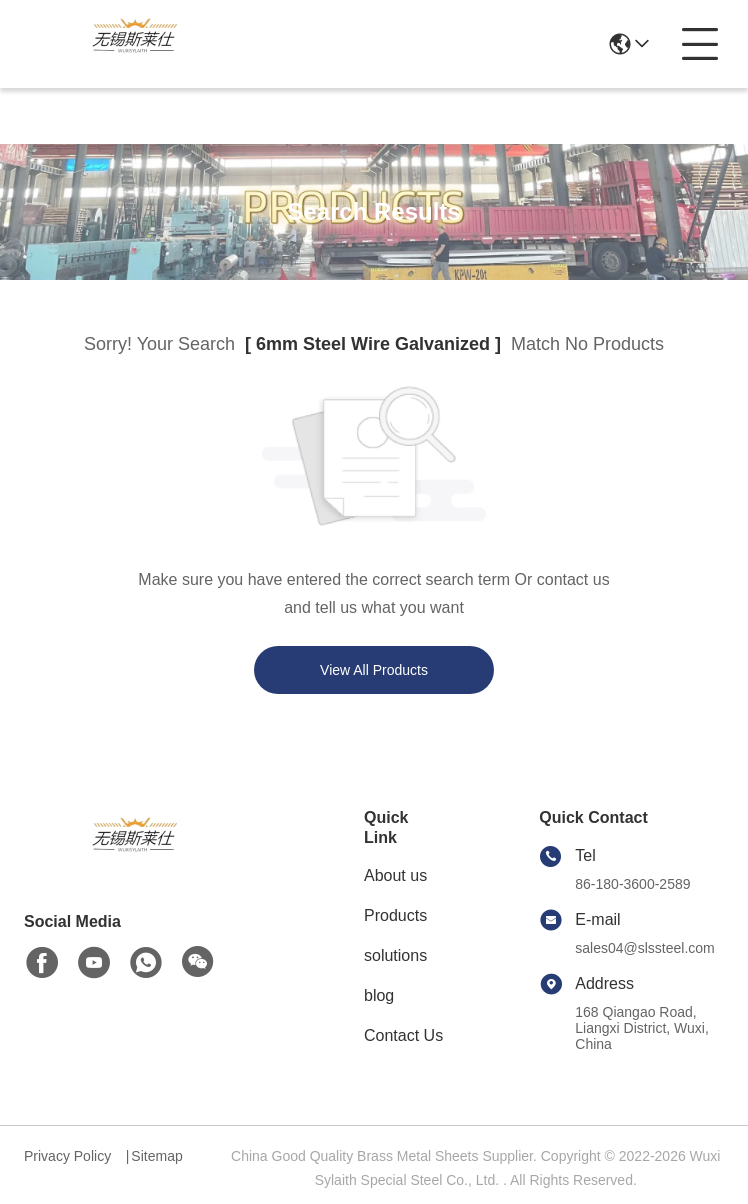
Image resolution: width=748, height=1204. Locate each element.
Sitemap (156, 1156)
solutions (395, 955)
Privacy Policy (67, 1156)
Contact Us (403, 1035)
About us (395, 875)
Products (395, 915)
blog (379, 995)
